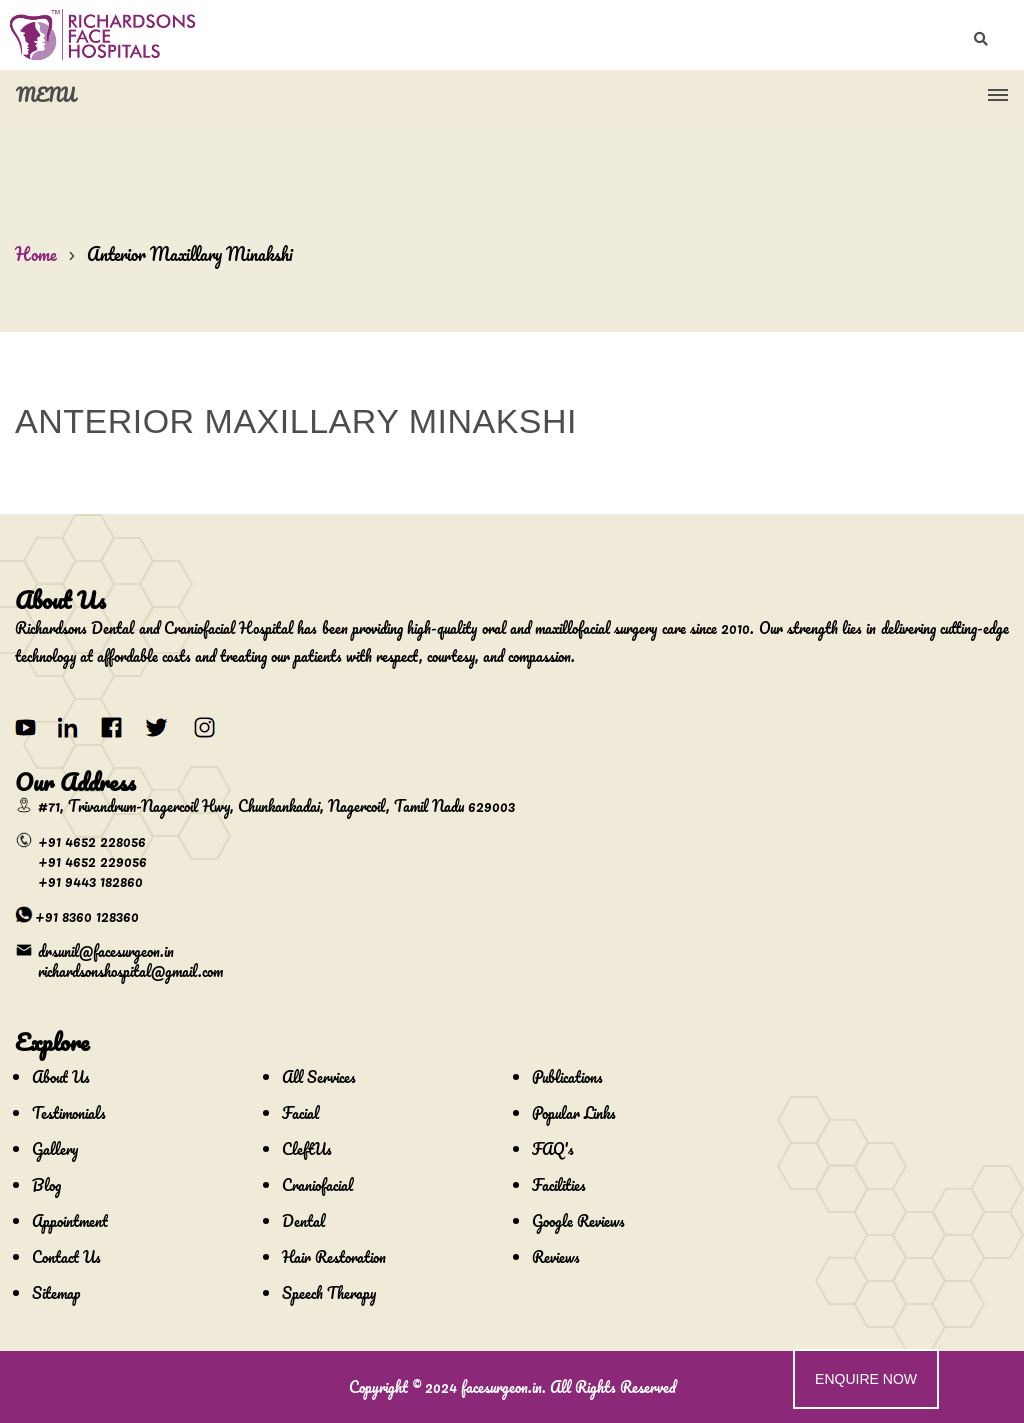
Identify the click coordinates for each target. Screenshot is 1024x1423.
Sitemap (56, 1293)
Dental (303, 1221)
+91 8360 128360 (87, 916)
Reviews (556, 1257)
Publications (567, 1077)
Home (36, 254)
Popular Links (574, 1113)
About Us (61, 1077)
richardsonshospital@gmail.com (130, 971)
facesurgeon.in (501, 1387)
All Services (319, 1077)
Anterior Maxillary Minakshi (190, 254)
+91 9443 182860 (90, 881)
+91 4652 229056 (92, 861)
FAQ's (553, 1149)
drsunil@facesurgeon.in (106, 951)
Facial (300, 1113)
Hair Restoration (334, 1257)
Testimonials (69, 1113)
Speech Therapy (329, 1293)
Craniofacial (317, 1185)
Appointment (70, 1221)
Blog (46, 1185)
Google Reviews (578, 1221)
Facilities (559, 1185)
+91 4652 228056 (92, 841)
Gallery (55, 1149)
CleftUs (307, 1149)
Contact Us (66, 1257)
